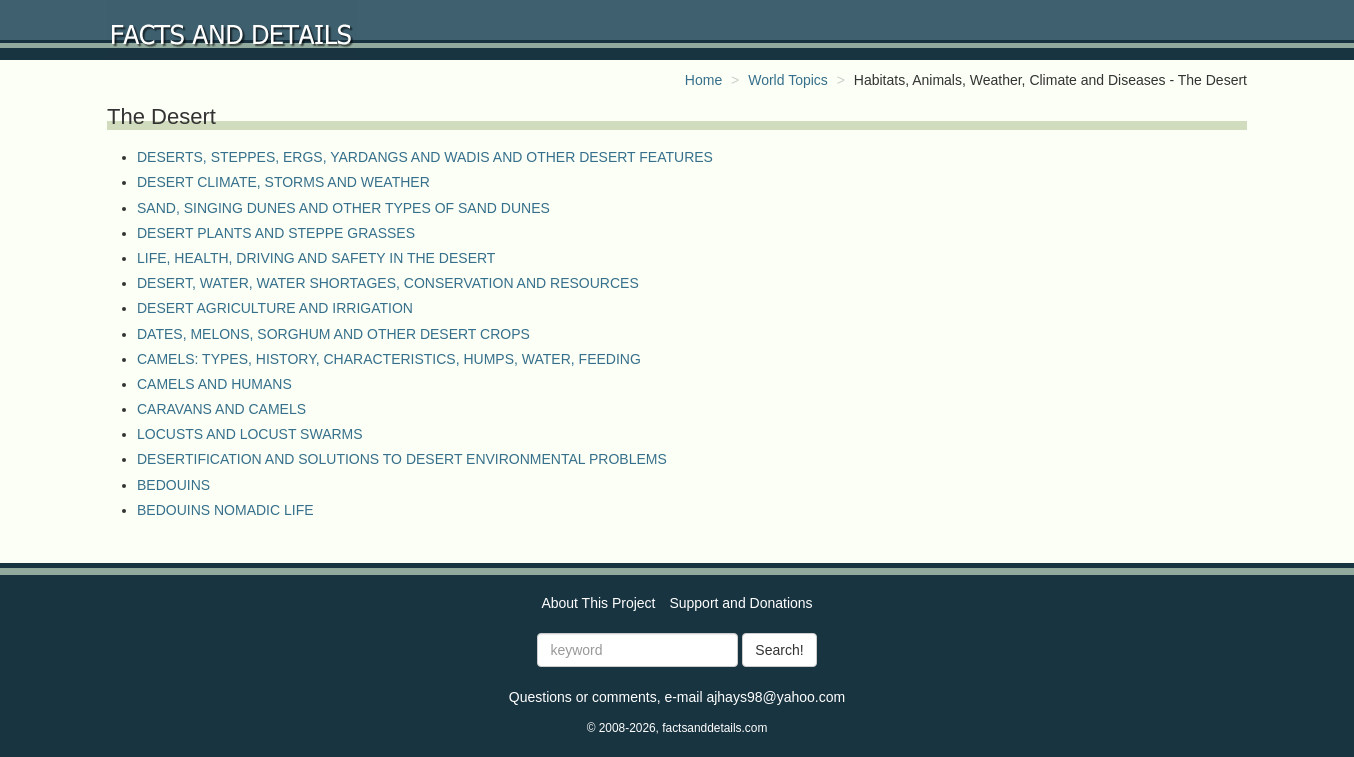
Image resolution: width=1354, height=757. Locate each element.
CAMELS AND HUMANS (214, 384)
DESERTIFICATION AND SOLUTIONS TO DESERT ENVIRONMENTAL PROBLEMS (402, 459)
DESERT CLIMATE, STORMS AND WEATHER (283, 182)
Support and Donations (740, 603)
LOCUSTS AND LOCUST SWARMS (250, 434)
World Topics (788, 80)
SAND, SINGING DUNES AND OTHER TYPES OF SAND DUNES (343, 208)
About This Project (598, 603)
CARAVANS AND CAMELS (221, 409)
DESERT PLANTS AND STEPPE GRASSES (276, 233)
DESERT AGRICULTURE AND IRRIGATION (275, 308)
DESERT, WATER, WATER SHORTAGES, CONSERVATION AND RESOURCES (388, 283)
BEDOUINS (173, 485)
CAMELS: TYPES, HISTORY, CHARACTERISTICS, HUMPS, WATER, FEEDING (389, 359)
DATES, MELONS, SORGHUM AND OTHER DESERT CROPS (333, 334)
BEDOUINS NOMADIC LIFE (225, 510)
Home (703, 80)
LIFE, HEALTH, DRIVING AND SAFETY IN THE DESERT (316, 258)
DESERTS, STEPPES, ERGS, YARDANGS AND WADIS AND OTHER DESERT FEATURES (425, 157)
